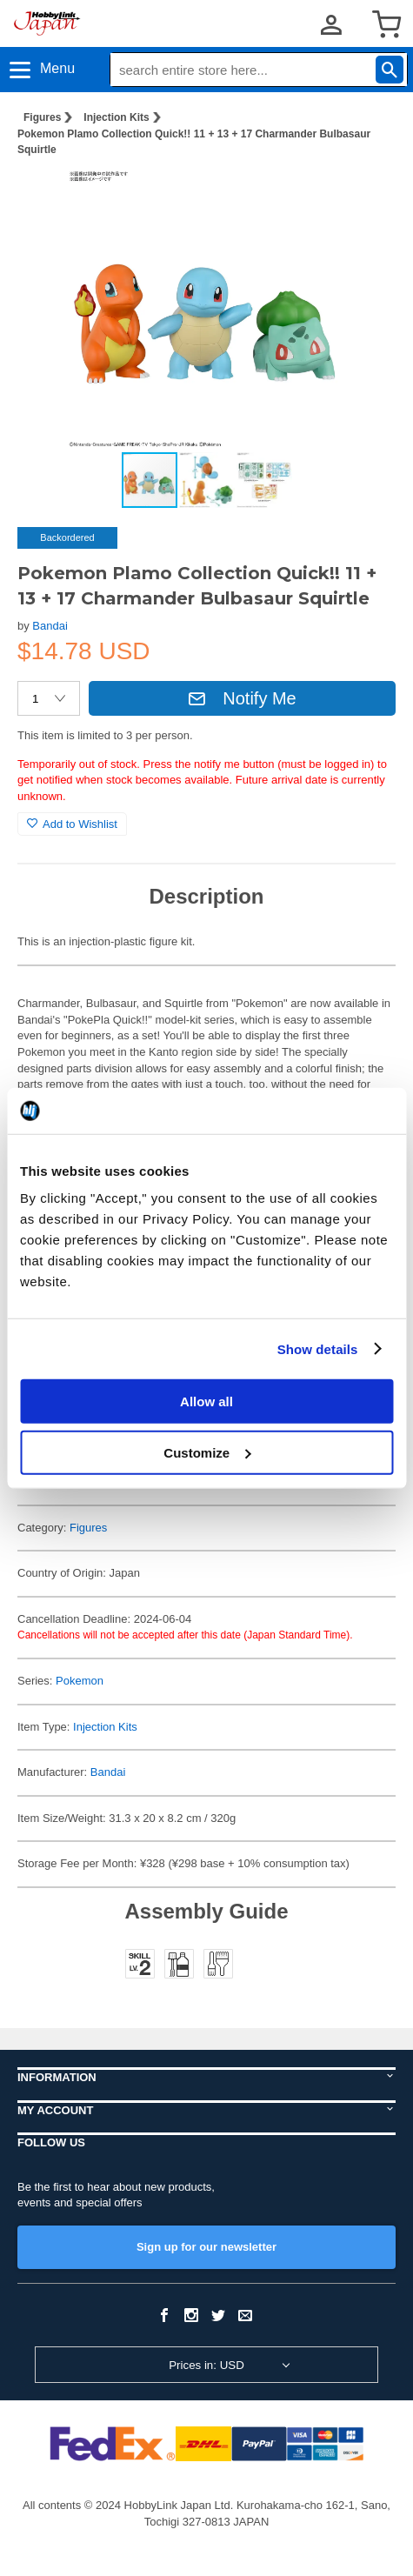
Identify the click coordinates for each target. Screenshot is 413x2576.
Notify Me (242, 698)
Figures (42, 117)
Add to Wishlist (72, 824)
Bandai (49, 625)
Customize (206, 1452)
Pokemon (79, 1680)
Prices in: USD (206, 2365)
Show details (317, 1348)
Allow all (206, 1401)
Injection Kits (116, 117)
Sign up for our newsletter (206, 2246)
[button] (364, 198)
